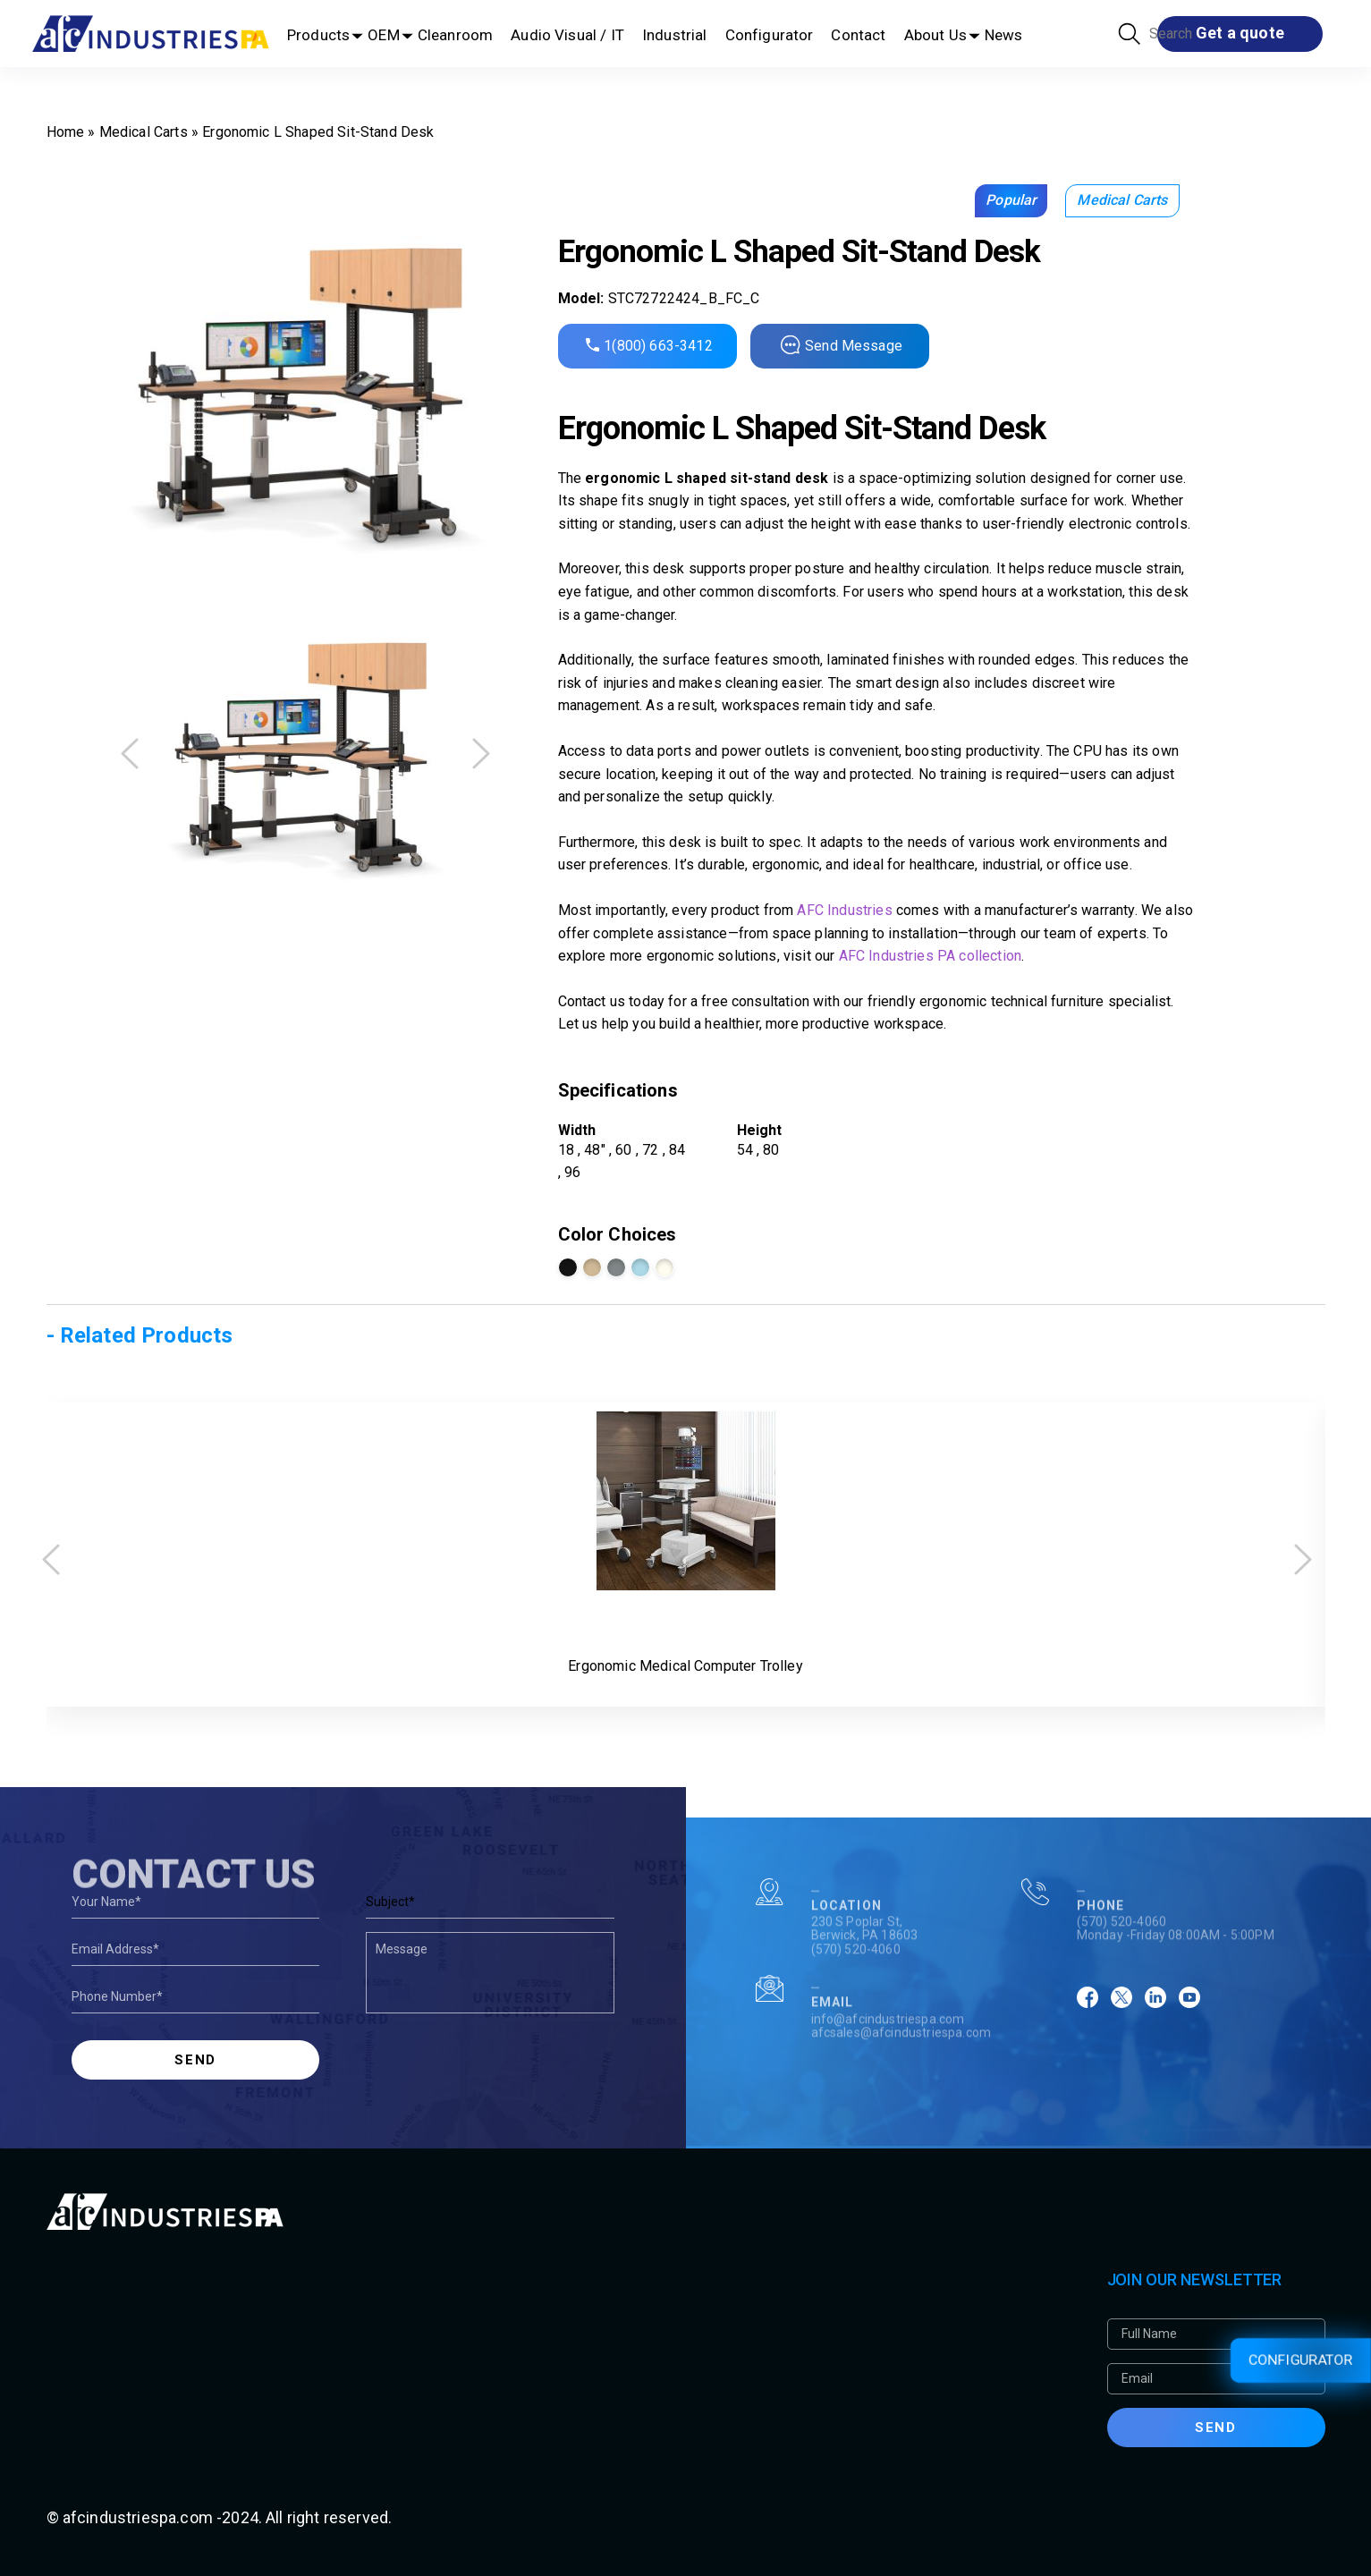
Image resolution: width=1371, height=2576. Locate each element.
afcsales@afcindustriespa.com (901, 2085)
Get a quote (1240, 32)
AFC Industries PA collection (930, 955)
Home (66, 131)
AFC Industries (844, 910)
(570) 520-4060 (856, 2002)
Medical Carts (143, 131)
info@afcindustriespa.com (888, 2071)
